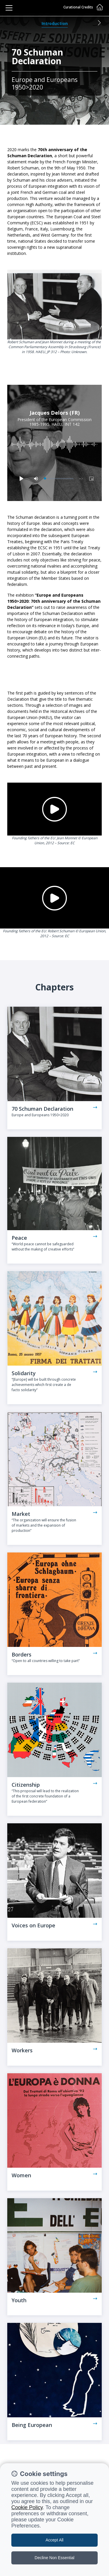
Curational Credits (78, 7)
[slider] (59, 478)
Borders (21, 1654)
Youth (19, 2300)
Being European (32, 2424)
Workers (22, 2050)
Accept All (54, 2540)
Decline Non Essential (54, 2557)
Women (21, 2175)
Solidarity (24, 1373)
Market (21, 1513)
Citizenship (26, 1784)
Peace (19, 1237)
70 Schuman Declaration (42, 1108)
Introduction (55, 23)
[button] (99, 22)
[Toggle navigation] (9, 7)
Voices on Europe (33, 1925)
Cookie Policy (27, 2507)
